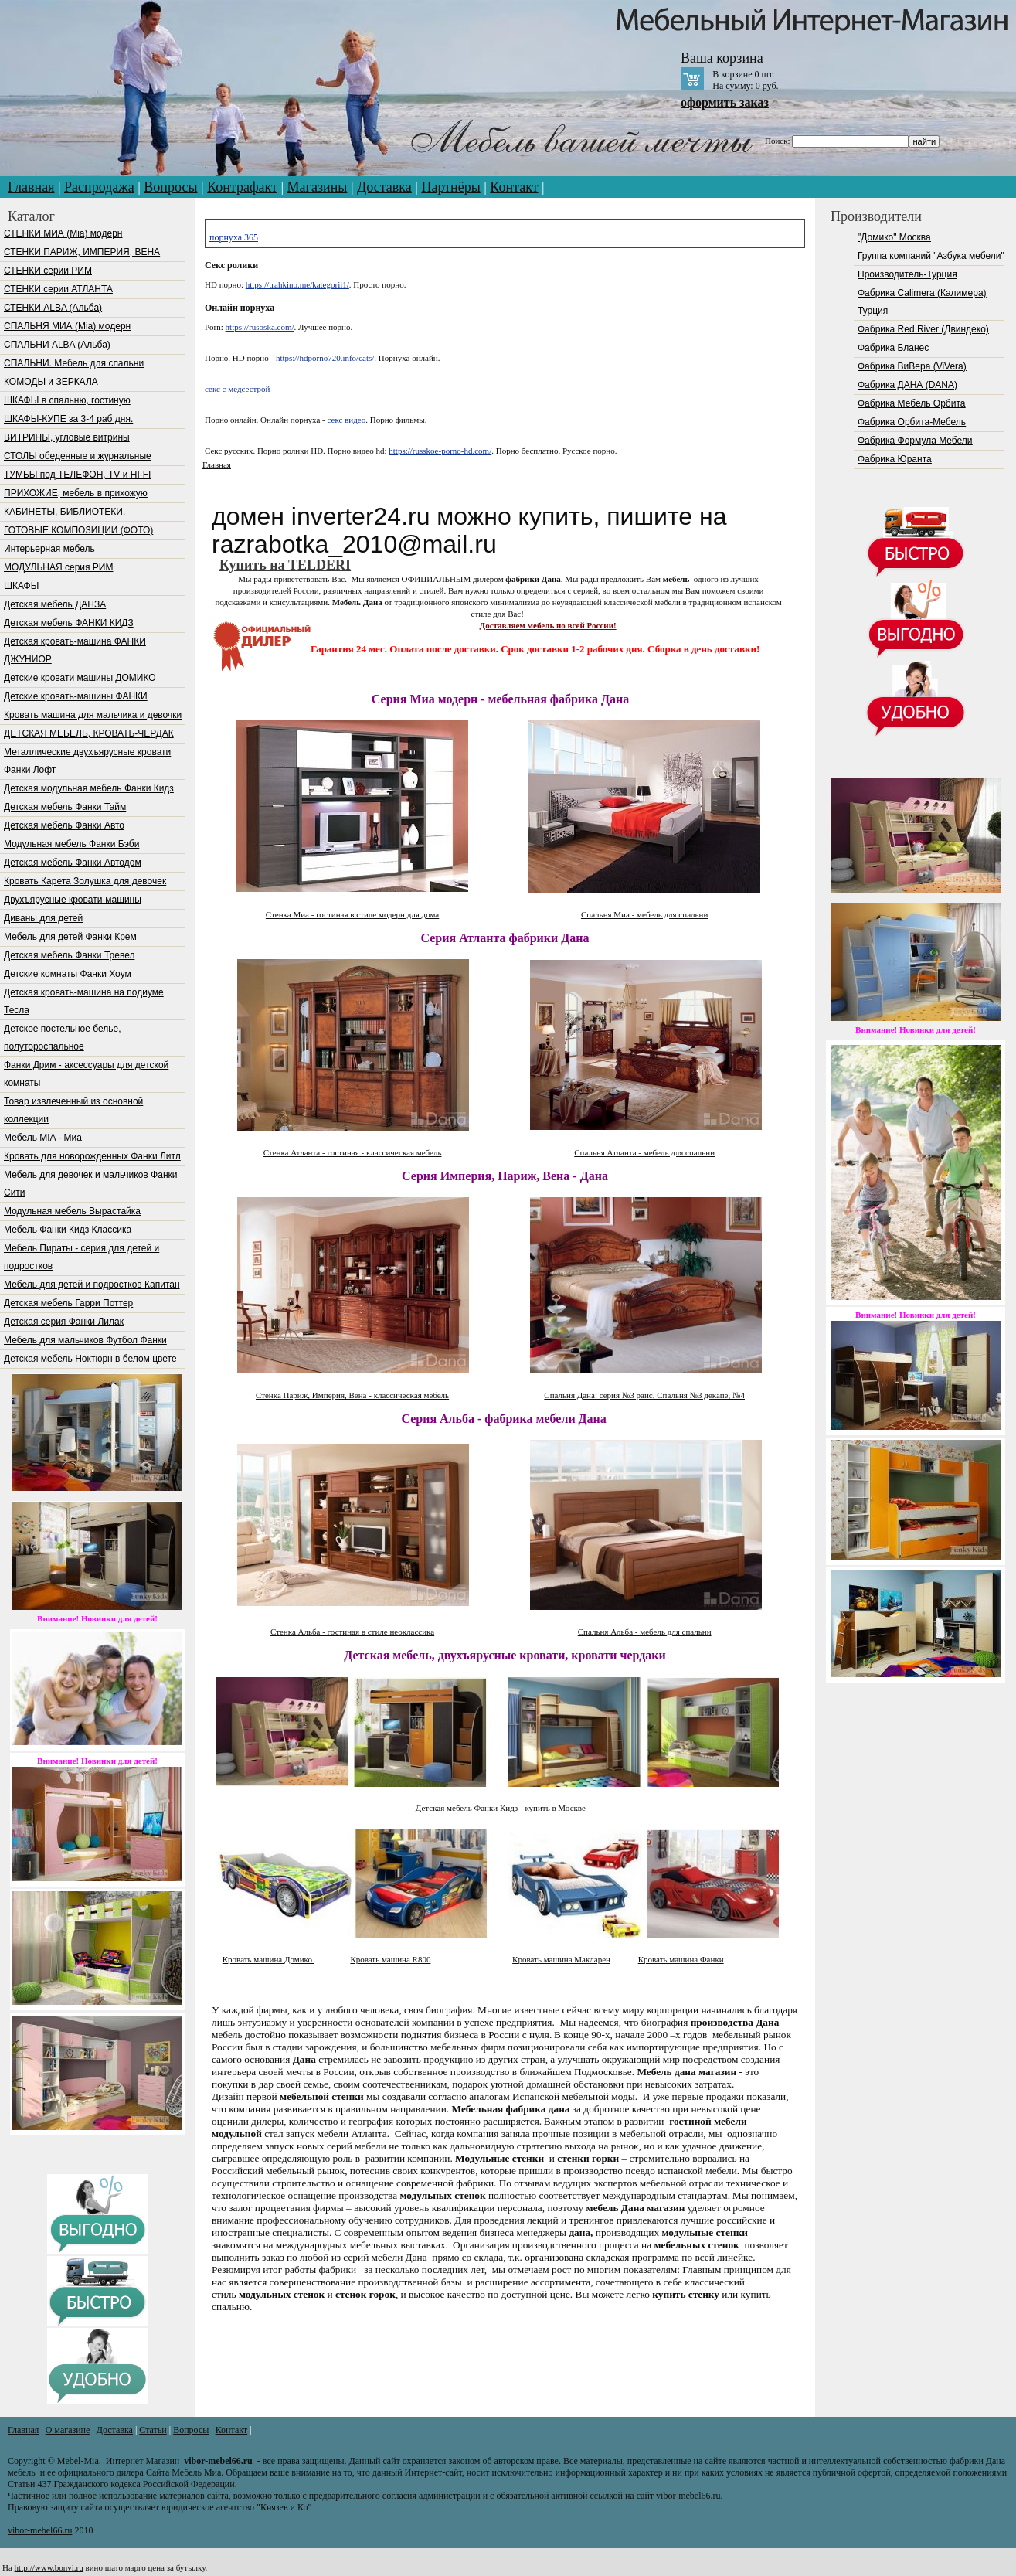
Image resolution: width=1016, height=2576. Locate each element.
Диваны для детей (43, 918)
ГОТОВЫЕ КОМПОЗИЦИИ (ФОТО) (78, 530)
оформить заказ (725, 102)
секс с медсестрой (237, 388)
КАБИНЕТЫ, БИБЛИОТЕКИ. (64, 511)
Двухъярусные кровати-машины (72, 899)
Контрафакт (242, 187)
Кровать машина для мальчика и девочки (93, 715)
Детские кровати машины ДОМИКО (80, 677)
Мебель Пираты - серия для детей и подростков (81, 1257)
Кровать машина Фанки (681, 1959)
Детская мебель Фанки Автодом (72, 862)
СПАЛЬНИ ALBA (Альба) (57, 344)
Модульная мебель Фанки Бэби (71, 844)
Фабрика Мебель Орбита (911, 403)
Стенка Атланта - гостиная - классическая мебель (352, 1152)
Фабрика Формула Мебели (915, 440)
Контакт (514, 187)
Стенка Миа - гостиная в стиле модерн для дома (352, 914)
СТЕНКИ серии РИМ (48, 270)
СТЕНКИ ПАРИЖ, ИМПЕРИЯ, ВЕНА (82, 252)
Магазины (317, 187)
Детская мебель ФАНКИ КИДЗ (69, 623)
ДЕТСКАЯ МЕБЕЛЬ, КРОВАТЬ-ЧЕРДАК (89, 733)
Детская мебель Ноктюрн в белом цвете (90, 1358)
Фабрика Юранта (895, 459)
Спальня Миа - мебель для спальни (644, 914)
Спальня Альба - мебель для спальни (645, 1631)
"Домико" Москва (894, 237)
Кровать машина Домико (268, 1959)
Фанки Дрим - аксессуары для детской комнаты (86, 1074)
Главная (31, 187)
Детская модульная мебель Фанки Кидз (89, 788)
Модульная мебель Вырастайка (72, 1211)
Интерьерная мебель (49, 548)
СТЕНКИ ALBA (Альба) (53, 307)
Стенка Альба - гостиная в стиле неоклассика (352, 1631)
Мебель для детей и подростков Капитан (92, 1284)
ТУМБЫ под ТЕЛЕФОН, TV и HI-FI (77, 474)
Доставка (384, 187)
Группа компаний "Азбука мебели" (931, 255)
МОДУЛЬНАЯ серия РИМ (58, 567)
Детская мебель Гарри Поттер (68, 1303)
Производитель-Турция (907, 274)
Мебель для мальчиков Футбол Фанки (85, 1340)
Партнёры (450, 187)
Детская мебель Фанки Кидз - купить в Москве (501, 1807)
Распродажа (99, 187)
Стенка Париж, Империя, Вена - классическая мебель (352, 1395)
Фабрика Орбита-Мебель (912, 422)
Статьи (152, 2430)
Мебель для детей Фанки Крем (70, 936)
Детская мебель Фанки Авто (64, 825)
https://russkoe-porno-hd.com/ (440, 450)
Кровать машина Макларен (561, 1959)
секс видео (347, 419)
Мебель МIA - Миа (43, 1137)
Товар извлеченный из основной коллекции (73, 1110)
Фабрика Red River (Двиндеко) (923, 329)
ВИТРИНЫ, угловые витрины (67, 437)
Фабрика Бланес (893, 347)
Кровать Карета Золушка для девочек (85, 881)
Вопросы (170, 187)
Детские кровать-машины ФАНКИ (76, 696)
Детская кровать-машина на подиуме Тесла (84, 1001)
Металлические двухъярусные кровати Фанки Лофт (87, 761)
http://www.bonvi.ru (49, 2567)
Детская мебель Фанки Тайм (65, 806)
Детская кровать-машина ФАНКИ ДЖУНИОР (75, 650)
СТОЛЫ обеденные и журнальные (77, 456)
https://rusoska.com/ (260, 327)
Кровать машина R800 (390, 1959)
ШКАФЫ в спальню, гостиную (67, 400)
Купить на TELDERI (285, 565)
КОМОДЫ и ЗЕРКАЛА (51, 381)
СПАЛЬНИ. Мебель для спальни (74, 363)
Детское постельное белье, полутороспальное (62, 1037)
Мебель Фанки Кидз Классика (67, 1229)
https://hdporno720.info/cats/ (325, 357)
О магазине (68, 2430)
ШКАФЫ (21, 585)
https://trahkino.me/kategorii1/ (297, 284)
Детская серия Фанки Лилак (64, 1321)
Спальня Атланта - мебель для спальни (644, 1152)
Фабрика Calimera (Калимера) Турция (922, 302)
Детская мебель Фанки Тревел (69, 955)
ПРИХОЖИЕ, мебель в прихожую (76, 493)
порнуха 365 (233, 237)
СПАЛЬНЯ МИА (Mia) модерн (67, 326)
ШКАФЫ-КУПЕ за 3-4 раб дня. (68, 418)
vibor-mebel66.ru (40, 2530)
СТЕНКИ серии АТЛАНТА (58, 289)
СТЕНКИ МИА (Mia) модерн (63, 233)
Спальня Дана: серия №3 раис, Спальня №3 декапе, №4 (644, 1395)
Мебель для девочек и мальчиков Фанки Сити (90, 1183)
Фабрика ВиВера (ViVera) (912, 366)
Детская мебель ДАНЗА (55, 604)
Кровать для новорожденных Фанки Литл (92, 1156)
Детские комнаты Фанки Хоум (67, 973)
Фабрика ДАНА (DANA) (907, 384)
